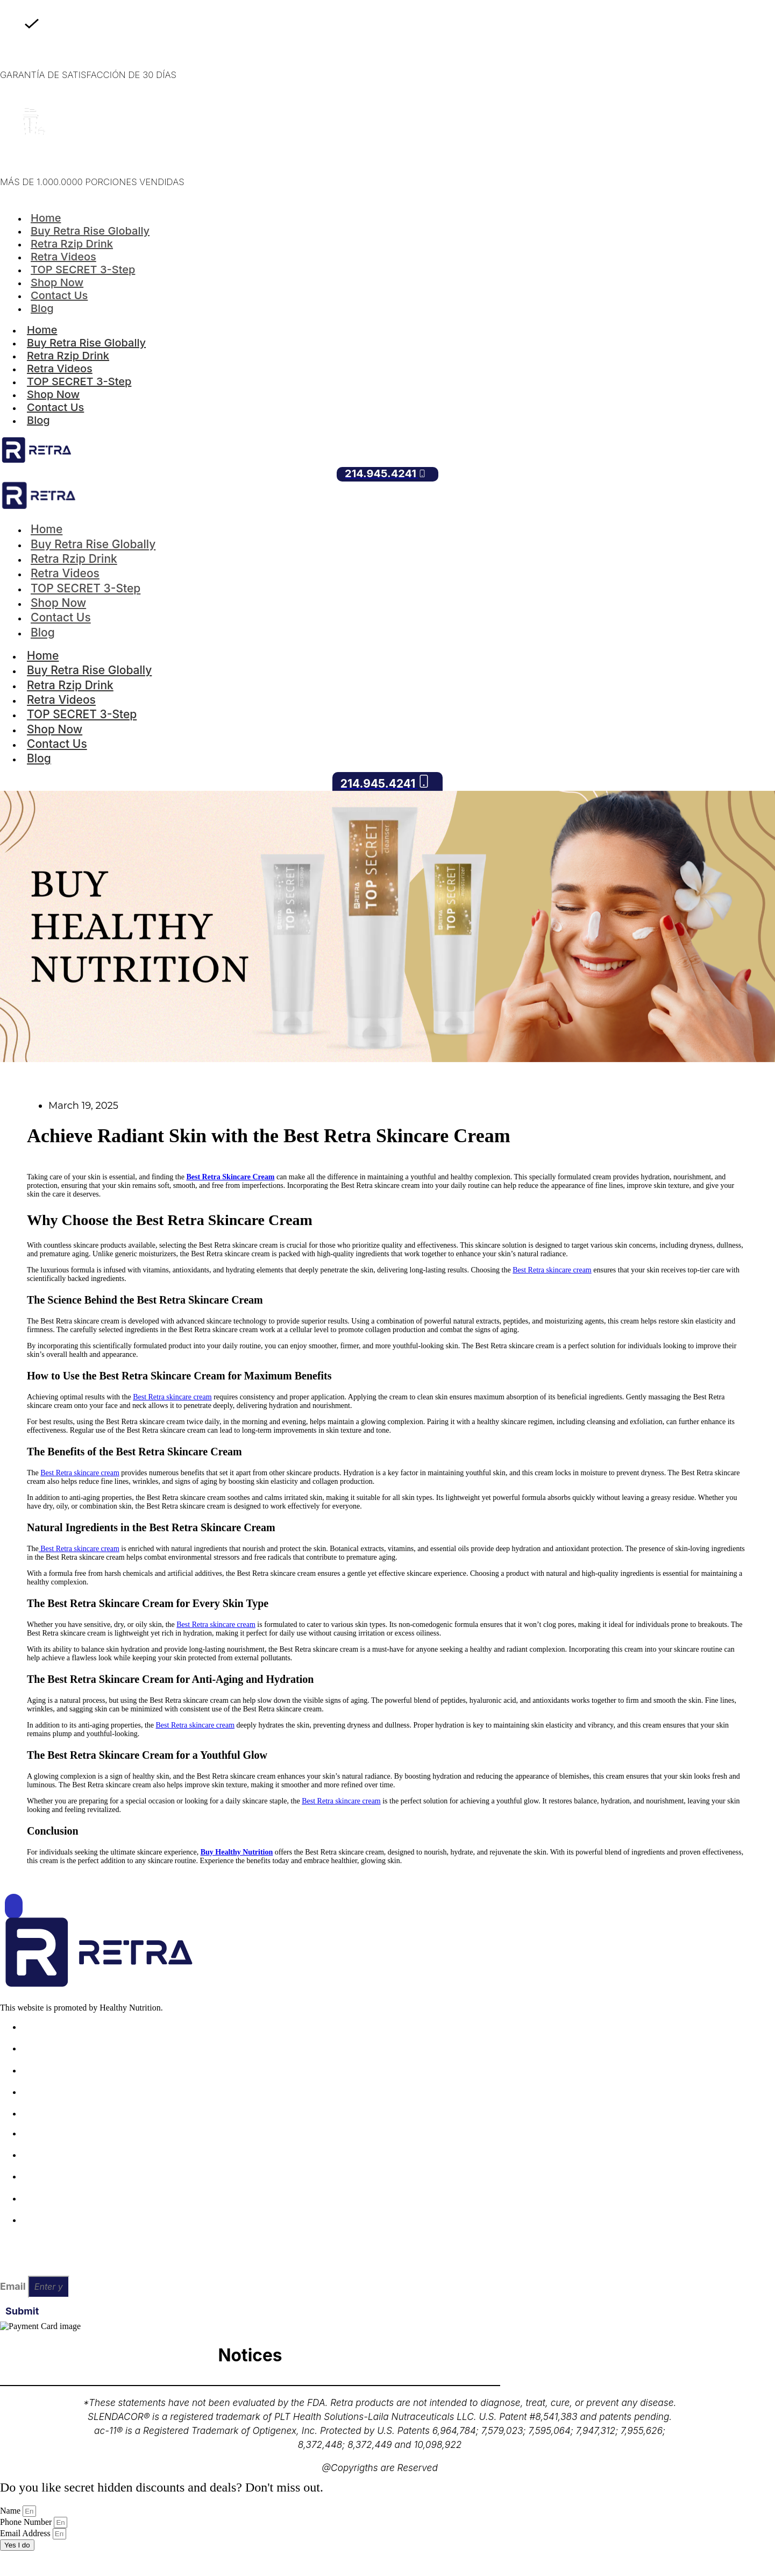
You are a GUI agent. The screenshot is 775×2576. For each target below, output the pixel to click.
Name (11, 2510)
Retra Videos (60, 368)
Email (14, 2286)
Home (42, 329)
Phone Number (27, 2522)
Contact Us (59, 295)
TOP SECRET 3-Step (79, 381)
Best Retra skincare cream (552, 1270)
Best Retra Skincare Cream (230, 1177)
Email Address (26, 2533)
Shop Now (53, 394)
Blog (42, 308)
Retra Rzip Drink (68, 355)
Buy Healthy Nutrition (237, 1852)
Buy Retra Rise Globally (86, 342)
